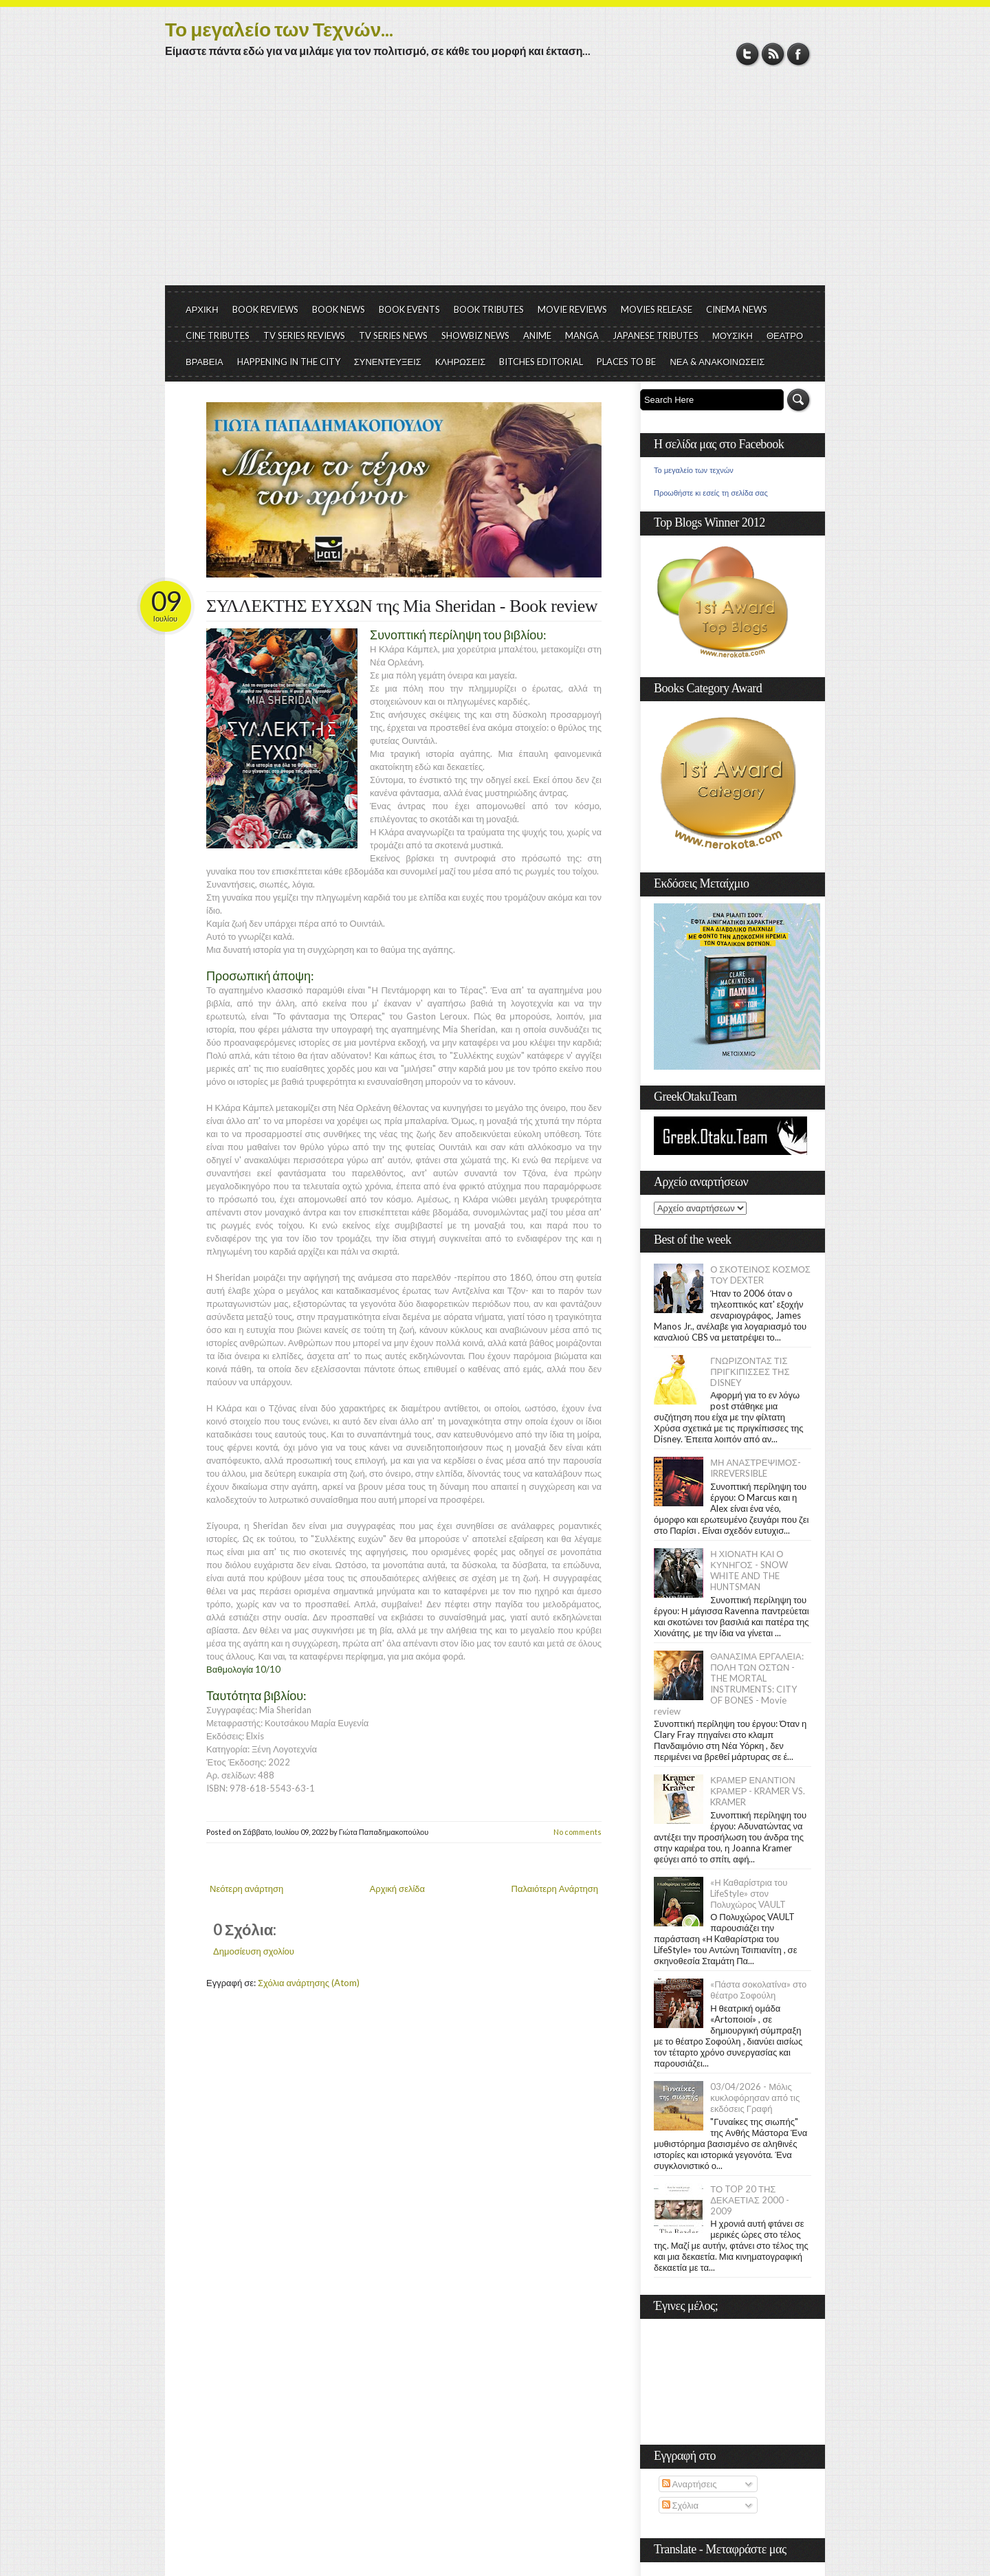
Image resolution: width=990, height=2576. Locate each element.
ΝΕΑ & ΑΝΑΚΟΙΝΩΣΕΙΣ (717, 361)
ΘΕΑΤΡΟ (785, 335)
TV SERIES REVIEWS (304, 335)
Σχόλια (680, 2505)
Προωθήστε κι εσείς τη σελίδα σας (711, 493)
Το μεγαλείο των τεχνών (694, 470)
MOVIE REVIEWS (572, 309)
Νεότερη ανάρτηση (246, 1888)
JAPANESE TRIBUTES (655, 335)
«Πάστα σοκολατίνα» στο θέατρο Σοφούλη (758, 1990)
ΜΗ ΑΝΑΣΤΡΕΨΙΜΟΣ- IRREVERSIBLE (755, 1468)
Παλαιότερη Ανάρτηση (555, 1888)
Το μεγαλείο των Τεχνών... (279, 29)
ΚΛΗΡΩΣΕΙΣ (460, 361)
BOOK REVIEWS (265, 309)
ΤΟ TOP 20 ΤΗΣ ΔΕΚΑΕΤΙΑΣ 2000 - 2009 (749, 2199)
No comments (577, 1831)
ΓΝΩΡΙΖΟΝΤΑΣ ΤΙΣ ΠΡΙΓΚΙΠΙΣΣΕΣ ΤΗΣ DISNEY (749, 1371)
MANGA (582, 335)
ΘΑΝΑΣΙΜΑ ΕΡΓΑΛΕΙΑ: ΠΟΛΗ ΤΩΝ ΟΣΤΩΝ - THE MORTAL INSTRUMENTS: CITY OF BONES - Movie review (729, 1684)
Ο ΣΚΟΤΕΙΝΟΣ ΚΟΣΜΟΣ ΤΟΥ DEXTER (760, 1275)
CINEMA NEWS (736, 309)
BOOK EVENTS (409, 309)
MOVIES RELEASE (656, 309)
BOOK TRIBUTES (489, 309)
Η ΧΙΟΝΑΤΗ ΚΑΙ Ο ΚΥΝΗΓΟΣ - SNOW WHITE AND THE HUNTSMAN (748, 1570)
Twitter (747, 54)
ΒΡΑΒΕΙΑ (204, 361)
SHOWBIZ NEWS (475, 335)
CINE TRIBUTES (218, 335)
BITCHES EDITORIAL (541, 361)
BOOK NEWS (338, 309)
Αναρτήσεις (689, 2483)
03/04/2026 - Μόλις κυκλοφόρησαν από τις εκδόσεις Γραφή (755, 2097)
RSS (773, 54)
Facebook (798, 54)
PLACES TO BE (626, 361)
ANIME (537, 335)
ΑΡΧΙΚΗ (202, 309)
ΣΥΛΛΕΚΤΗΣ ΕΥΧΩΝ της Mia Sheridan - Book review (401, 606)
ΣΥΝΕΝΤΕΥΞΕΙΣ (387, 361)
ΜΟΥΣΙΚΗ (732, 335)
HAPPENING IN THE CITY (288, 361)
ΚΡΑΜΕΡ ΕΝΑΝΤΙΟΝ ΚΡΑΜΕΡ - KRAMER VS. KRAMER (757, 1790)
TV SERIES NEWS (393, 335)
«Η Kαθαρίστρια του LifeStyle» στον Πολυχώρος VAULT (748, 1893)
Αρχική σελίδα (397, 1888)
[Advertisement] (495, 182)
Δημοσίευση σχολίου (253, 1951)
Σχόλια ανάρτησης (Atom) (309, 1982)
